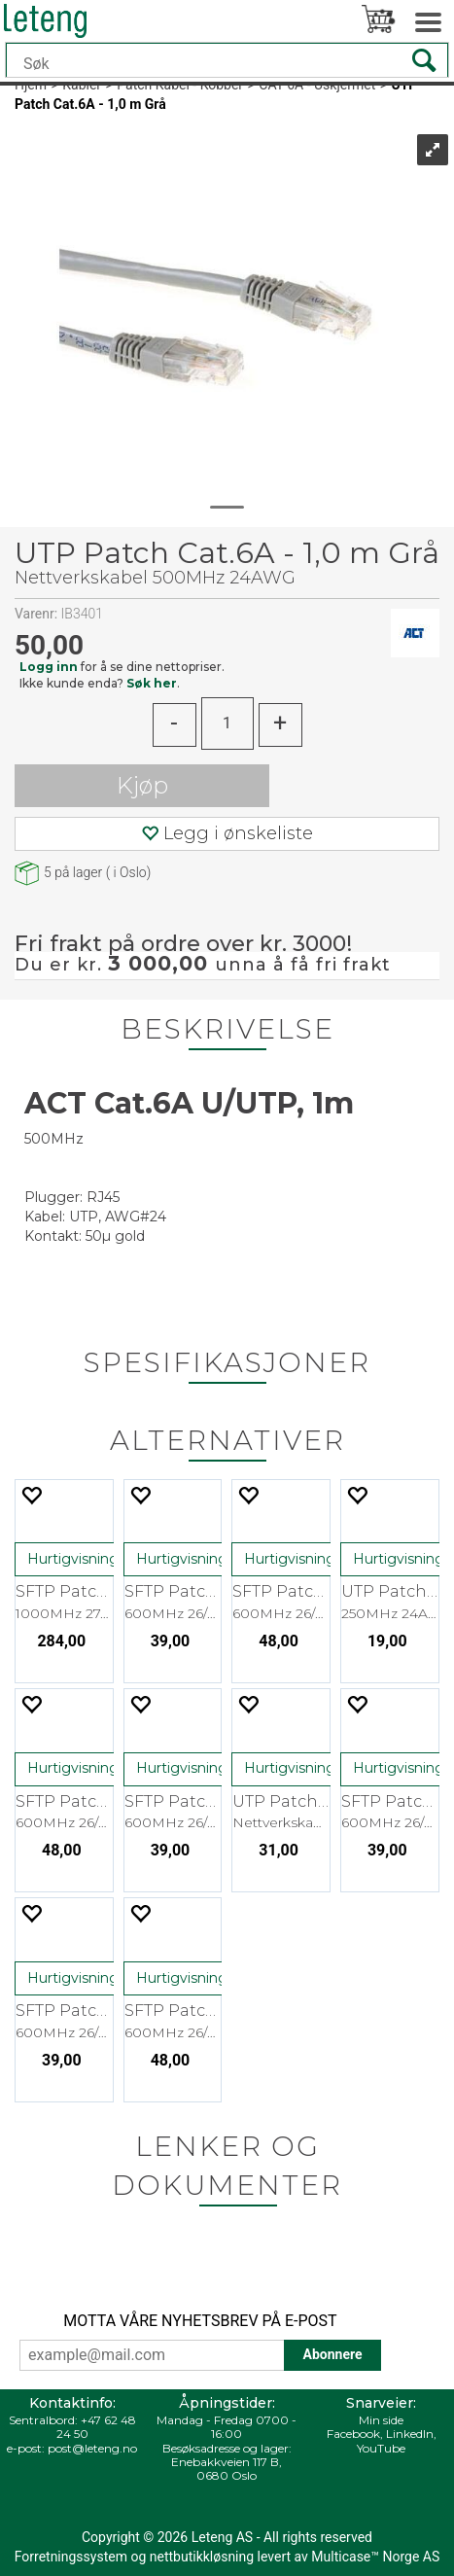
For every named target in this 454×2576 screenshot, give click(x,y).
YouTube (381, 2448)
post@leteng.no (92, 2448)
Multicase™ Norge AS (375, 2556)
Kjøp (142, 785)
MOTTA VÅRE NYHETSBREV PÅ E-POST (199, 2320)
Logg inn (48, 666)
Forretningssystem (71, 2556)
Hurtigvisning (73, 1559)
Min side (381, 2420)
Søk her (151, 683)
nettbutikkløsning (202, 2556)
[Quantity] (227, 723)
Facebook (353, 2433)
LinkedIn (410, 2433)
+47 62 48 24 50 (96, 2427)
